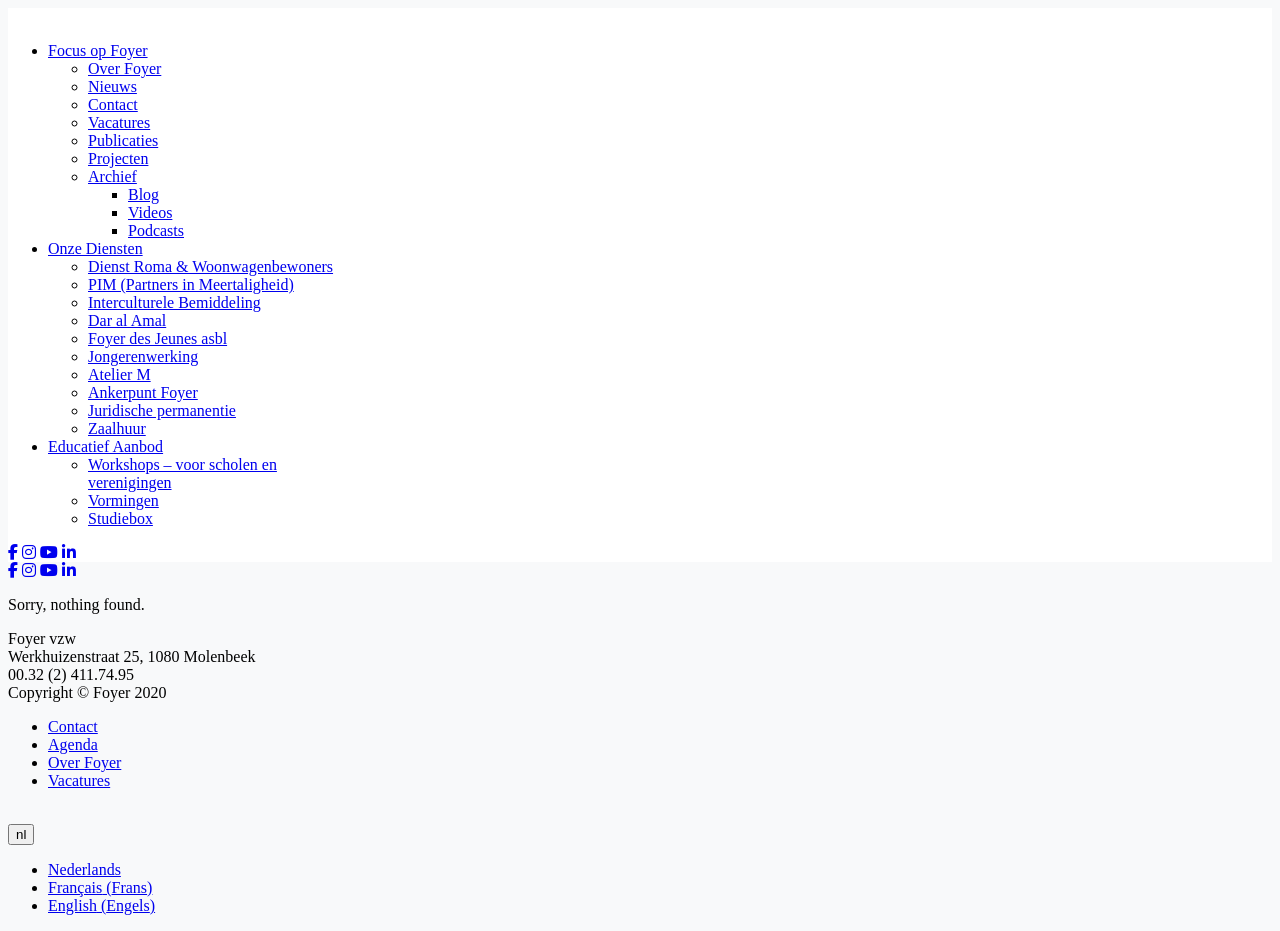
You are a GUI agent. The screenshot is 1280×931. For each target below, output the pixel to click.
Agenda (73, 744)
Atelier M (119, 374)
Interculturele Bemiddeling (174, 302)
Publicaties (123, 140)
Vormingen (123, 500)
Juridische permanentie (162, 410)
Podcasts (156, 230)
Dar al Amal (127, 320)
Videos (150, 212)
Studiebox (120, 518)
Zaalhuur (117, 428)
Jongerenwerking (143, 356)
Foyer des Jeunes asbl (157, 338)
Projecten (118, 158)
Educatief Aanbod (105, 446)
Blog (143, 194)
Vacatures (119, 122)
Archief (112, 176)
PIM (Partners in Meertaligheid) (191, 284)
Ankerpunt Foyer (143, 392)
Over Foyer (124, 68)
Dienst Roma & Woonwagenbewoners (210, 266)
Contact (113, 104)
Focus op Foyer (98, 50)
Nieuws (112, 86)
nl (21, 834)
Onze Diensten (95, 248)
